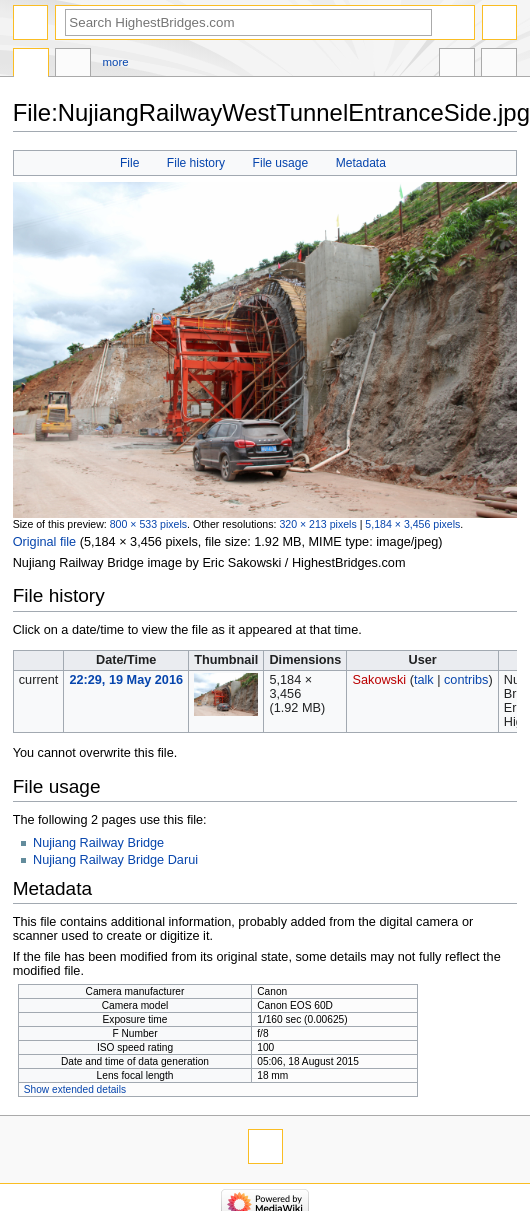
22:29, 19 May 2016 (126, 680)
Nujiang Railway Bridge (98, 843)
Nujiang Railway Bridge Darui (115, 860)
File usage (281, 163)
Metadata (361, 163)
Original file (44, 542)
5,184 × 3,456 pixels (412, 524)
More (116, 62)
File (129, 163)
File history (196, 163)
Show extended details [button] (75, 1089)
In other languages (457, 65)
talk (424, 680)
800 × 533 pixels (148, 524)
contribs (466, 680)
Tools (499, 65)
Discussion (73, 65)
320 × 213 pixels (317, 524)
